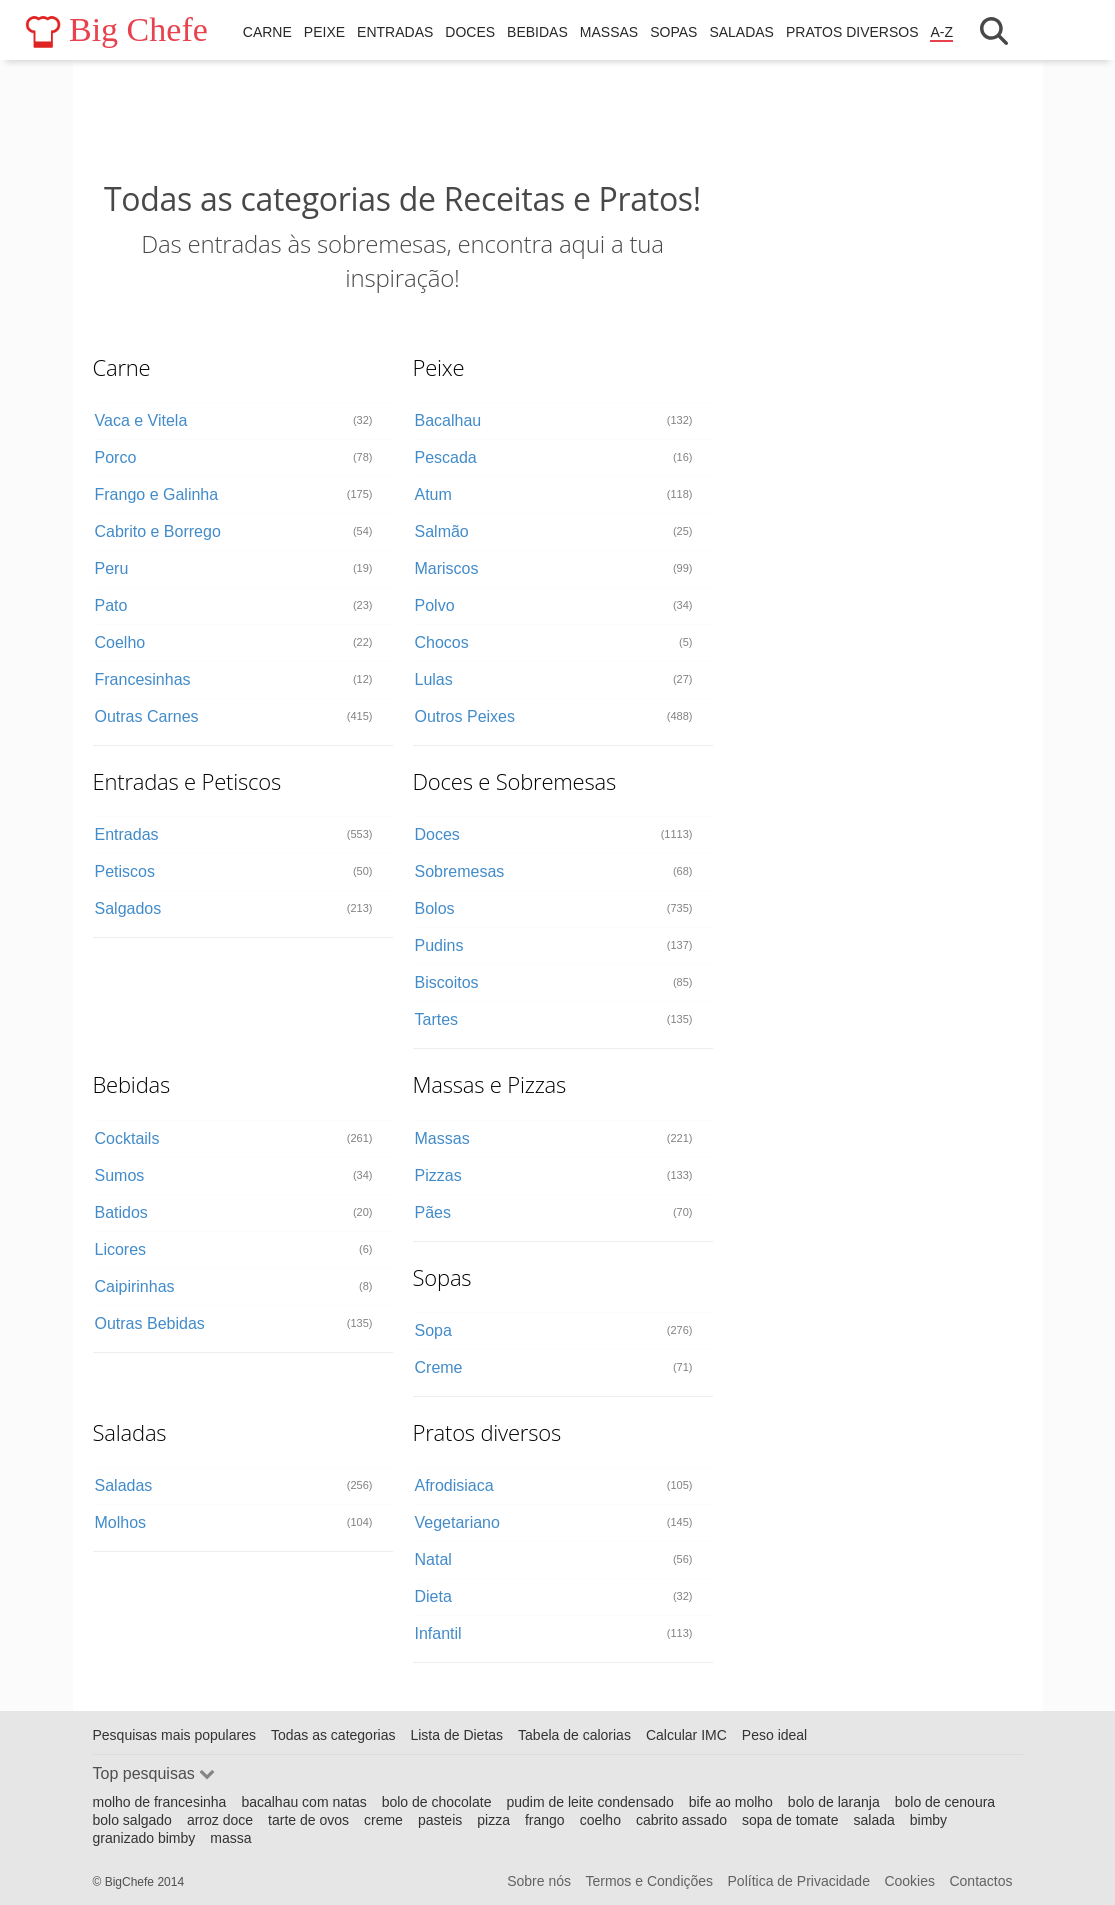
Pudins (439, 945)
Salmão (442, 531)
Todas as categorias (333, 1735)
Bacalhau (448, 420)
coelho (600, 1820)
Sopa (433, 1330)
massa (230, 1838)
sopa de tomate (790, 1820)
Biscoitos (447, 982)
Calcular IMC (686, 1735)
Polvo (435, 605)
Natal (433, 1559)
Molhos (121, 1522)
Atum (433, 494)
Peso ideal (774, 1735)
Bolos (435, 908)
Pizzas (438, 1175)
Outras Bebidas (150, 1323)
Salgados (128, 908)
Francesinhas (143, 679)
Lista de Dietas (456, 1735)
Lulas (434, 679)
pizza (493, 1820)
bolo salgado (132, 1820)
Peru (112, 568)
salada (874, 1820)
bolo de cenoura (945, 1802)
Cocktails (127, 1138)
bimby (928, 1820)
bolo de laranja (834, 1802)
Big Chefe (116, 30)
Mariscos (447, 568)
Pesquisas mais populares (174, 1735)
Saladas (741, 32)
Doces (470, 32)
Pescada (446, 457)
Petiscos (125, 871)
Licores (121, 1249)
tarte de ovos (308, 1820)
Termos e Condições (649, 1881)
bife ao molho (731, 1802)
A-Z (941, 32)
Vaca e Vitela (141, 420)
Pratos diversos (852, 32)
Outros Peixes (465, 716)
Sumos (120, 1175)
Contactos (980, 1881)
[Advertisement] (403, 120)
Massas (609, 32)
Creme (439, 1367)
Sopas (673, 32)
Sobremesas (460, 871)
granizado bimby (144, 1838)
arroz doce (220, 1820)
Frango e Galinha (157, 494)
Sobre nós (539, 1881)
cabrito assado (681, 1820)
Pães (433, 1212)
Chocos (442, 642)
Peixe (324, 32)
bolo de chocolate (437, 1802)
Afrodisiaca (454, 1485)
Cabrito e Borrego (158, 531)
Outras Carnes (147, 716)
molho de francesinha (160, 1802)
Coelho (120, 642)
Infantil (438, 1633)
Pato (111, 605)
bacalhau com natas (303, 1802)
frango (545, 1820)
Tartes (437, 1019)
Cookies (909, 1881)
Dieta (433, 1596)
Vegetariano (457, 1522)
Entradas (395, 32)
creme (383, 1820)
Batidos (121, 1212)
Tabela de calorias (574, 1735)
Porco (116, 457)
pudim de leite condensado (589, 1802)
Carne (267, 32)
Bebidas (537, 32)
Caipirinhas (135, 1286)
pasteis (440, 1820)
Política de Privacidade (799, 1881)
